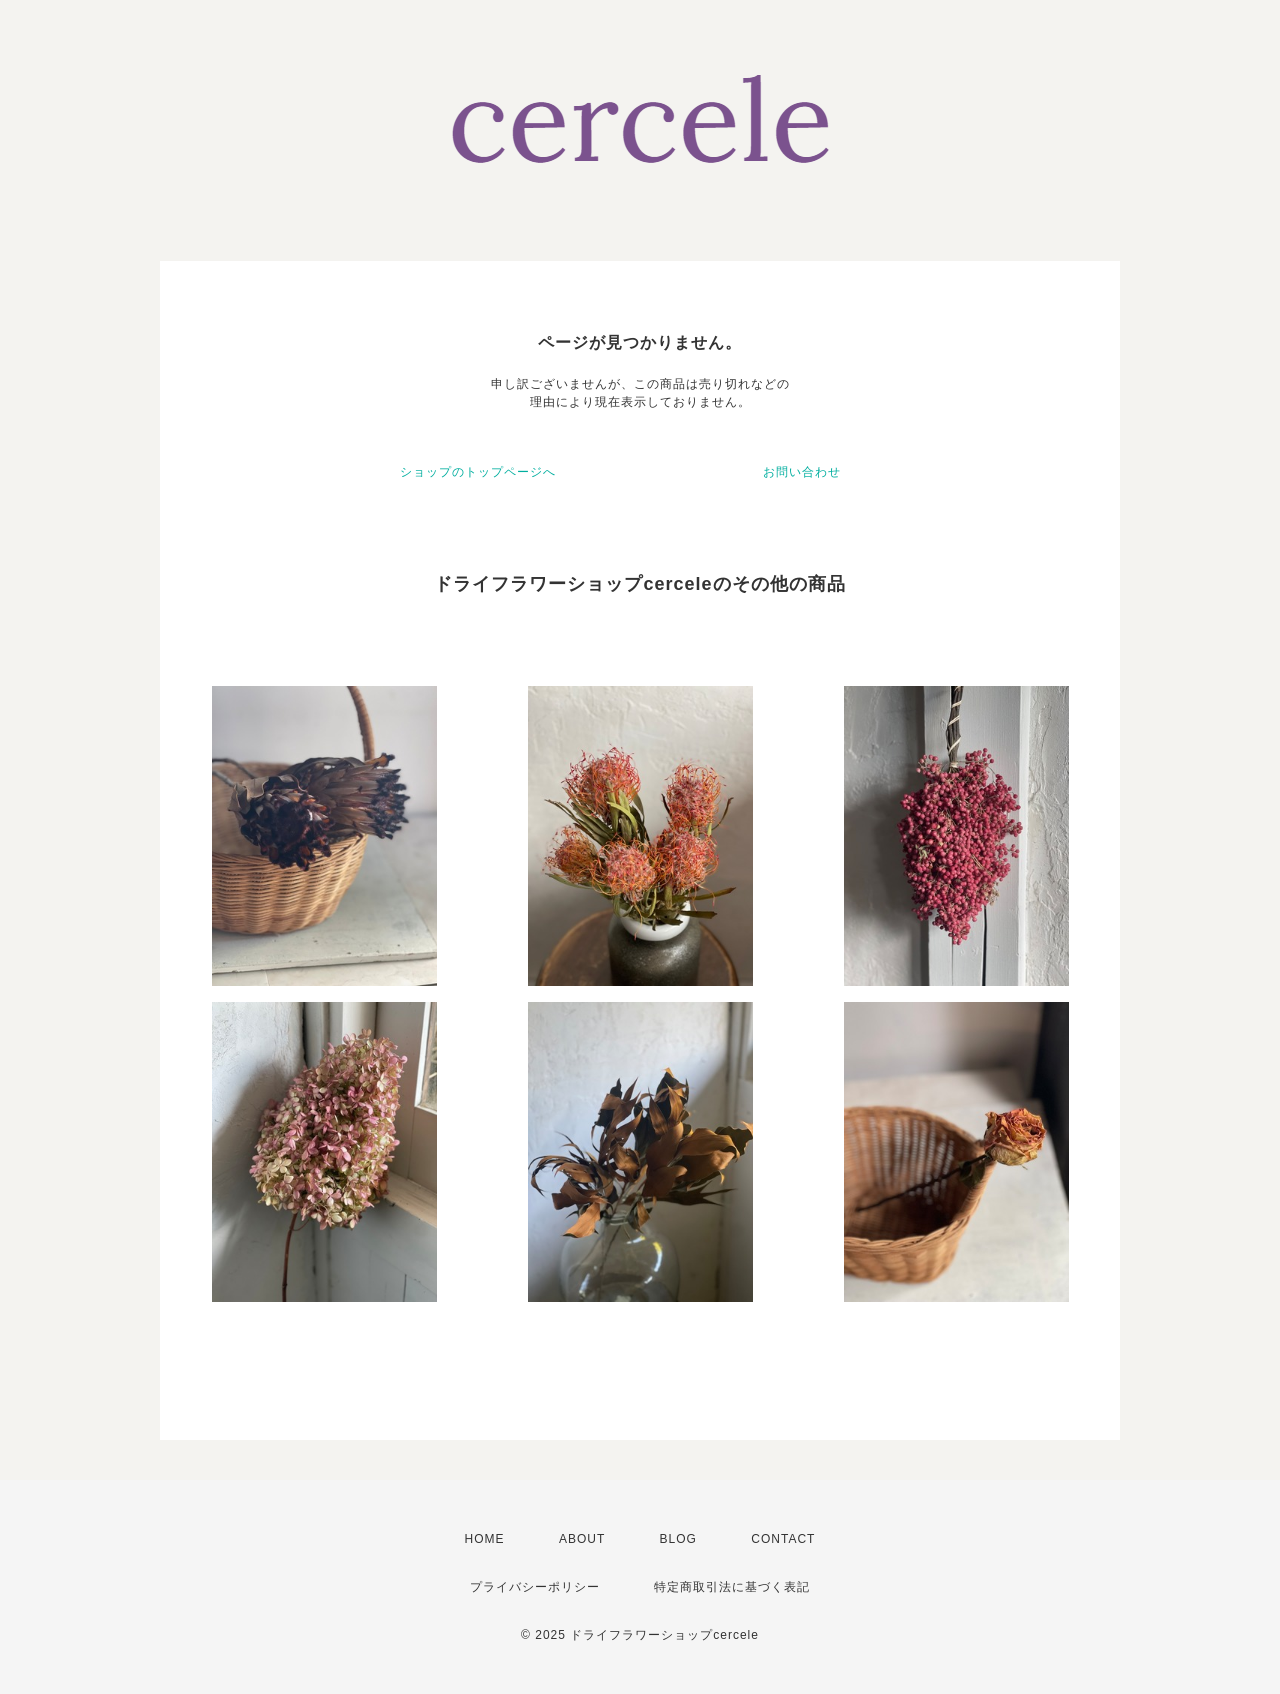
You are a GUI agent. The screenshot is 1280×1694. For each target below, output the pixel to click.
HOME (485, 1539)
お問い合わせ (802, 472)
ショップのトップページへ (478, 472)
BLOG (678, 1539)
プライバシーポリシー (535, 1587)
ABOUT (582, 1539)
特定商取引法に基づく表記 (732, 1587)
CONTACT (783, 1539)
